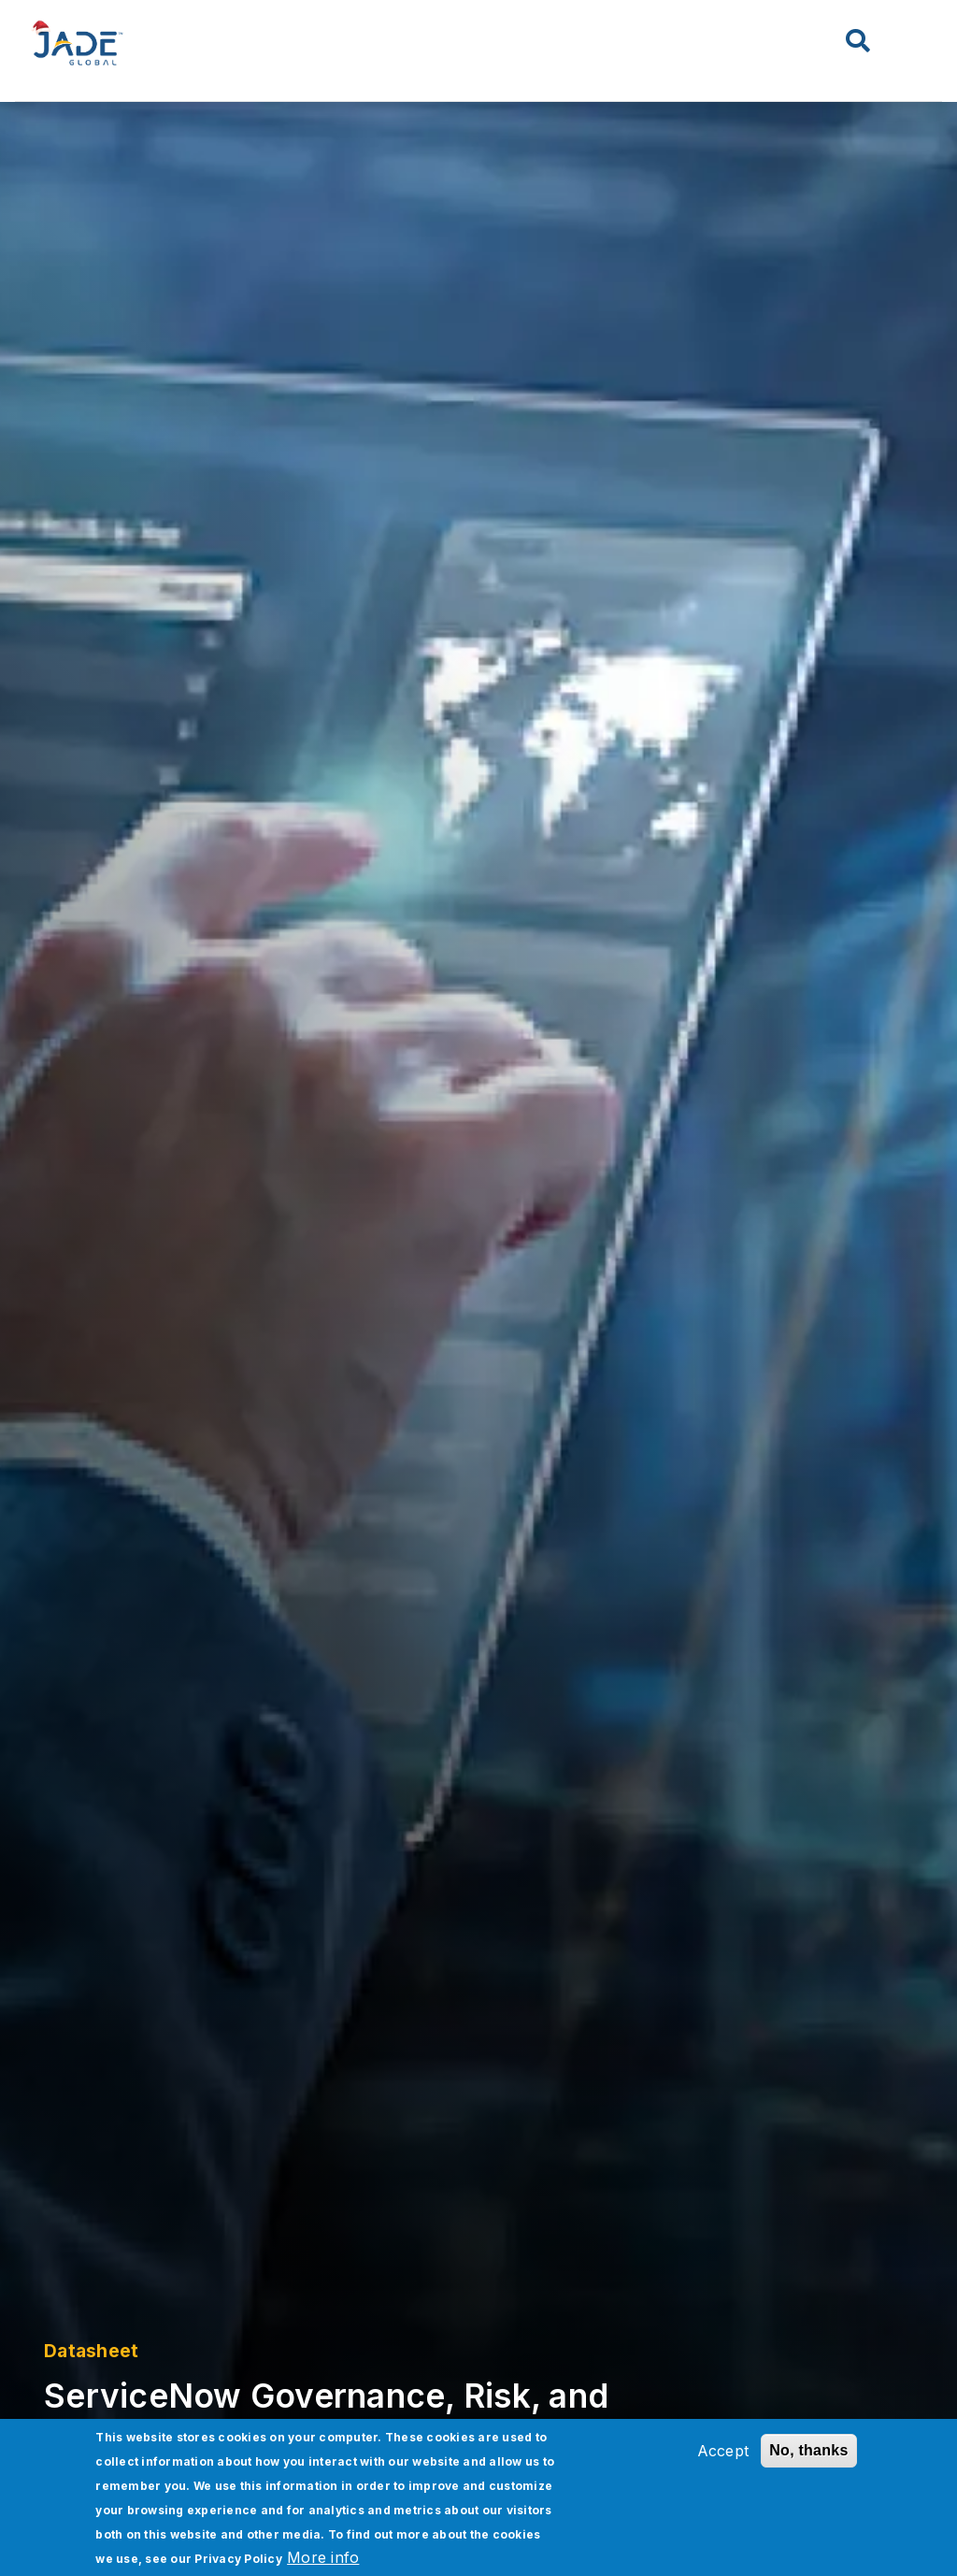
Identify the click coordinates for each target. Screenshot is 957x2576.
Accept (723, 2450)
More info (323, 2557)
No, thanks (808, 2450)
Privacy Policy (238, 2559)
